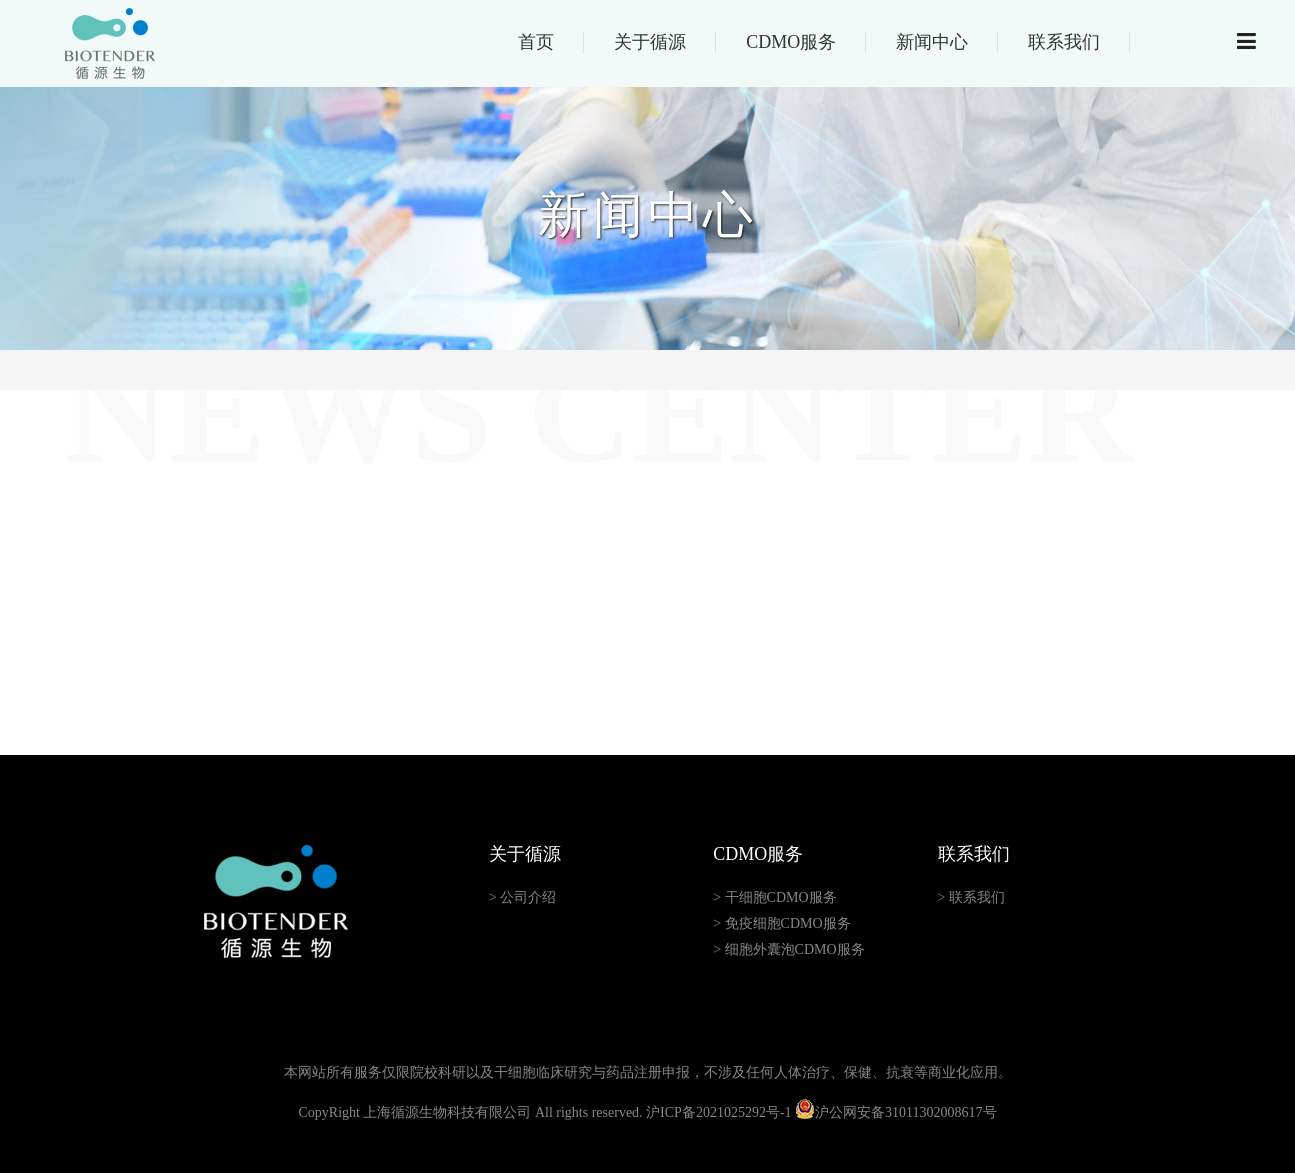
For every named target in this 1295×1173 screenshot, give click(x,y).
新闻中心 (932, 42)
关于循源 (650, 42)
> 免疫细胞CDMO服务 (781, 923)
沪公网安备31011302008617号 (895, 1112)
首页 (536, 42)
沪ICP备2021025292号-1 (718, 1112)
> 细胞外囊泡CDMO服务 (788, 949)
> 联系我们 (971, 897)
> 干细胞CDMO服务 (774, 897)
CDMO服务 (791, 42)
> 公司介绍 (522, 897)
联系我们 (1064, 42)
